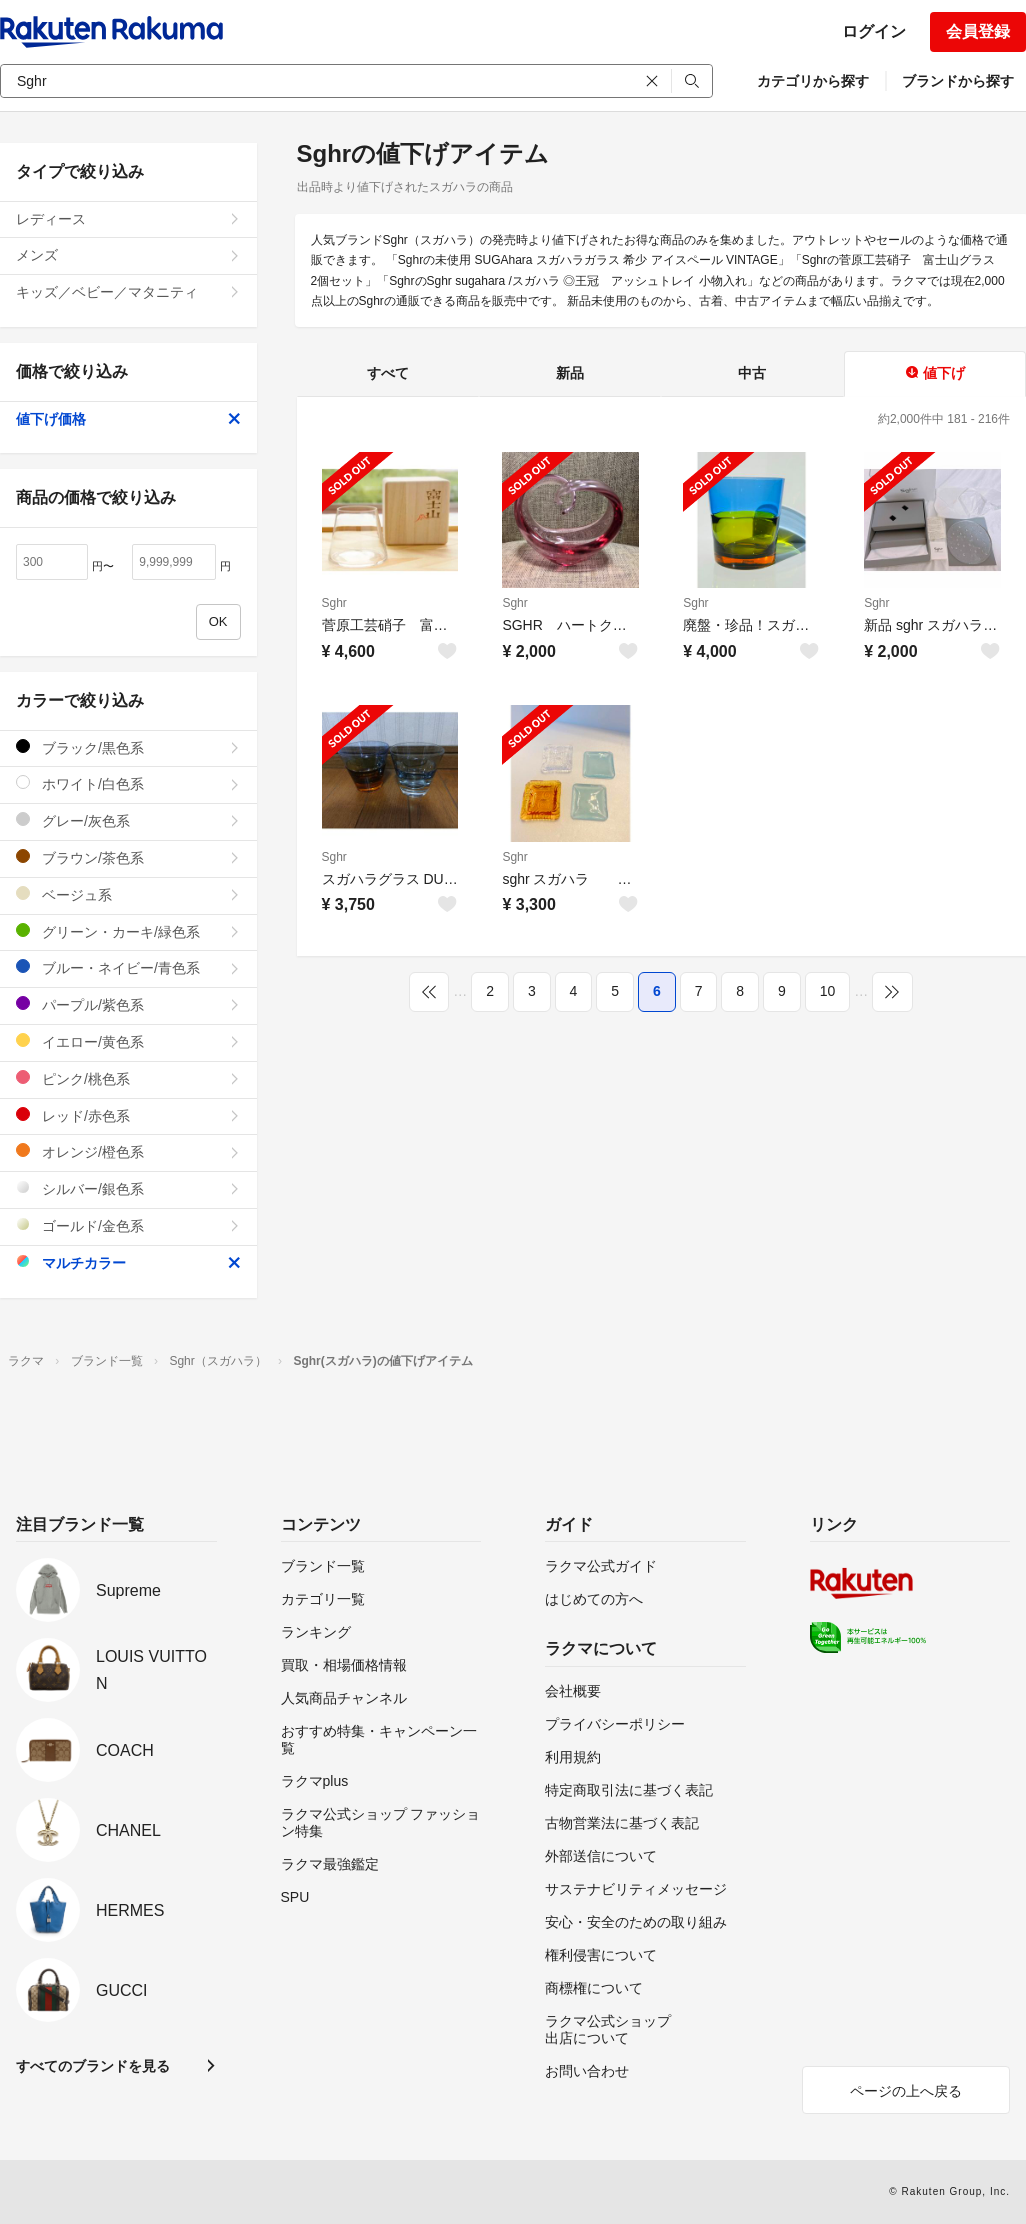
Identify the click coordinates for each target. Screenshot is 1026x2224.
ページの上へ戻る (906, 2091)
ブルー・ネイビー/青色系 (128, 967)
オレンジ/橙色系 (128, 1151)
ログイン (874, 31)
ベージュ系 (128, 894)
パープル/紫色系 (128, 1004)
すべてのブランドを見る (93, 2066)
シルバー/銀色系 (128, 1188)
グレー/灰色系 (128, 820)
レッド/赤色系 (128, 1115)
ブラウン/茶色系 (128, 857)
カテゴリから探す (813, 81)
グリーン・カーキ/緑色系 (128, 931)
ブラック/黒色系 (128, 747)
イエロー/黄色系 (128, 1041)
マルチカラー (128, 1262)
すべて (388, 373)
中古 (752, 373)
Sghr (334, 603)
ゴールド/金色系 (128, 1225)
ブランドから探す (958, 81)
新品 (570, 373)
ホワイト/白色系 (128, 783)
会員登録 (978, 31)
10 (828, 991)
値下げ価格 (128, 419)
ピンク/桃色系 (128, 1078)
